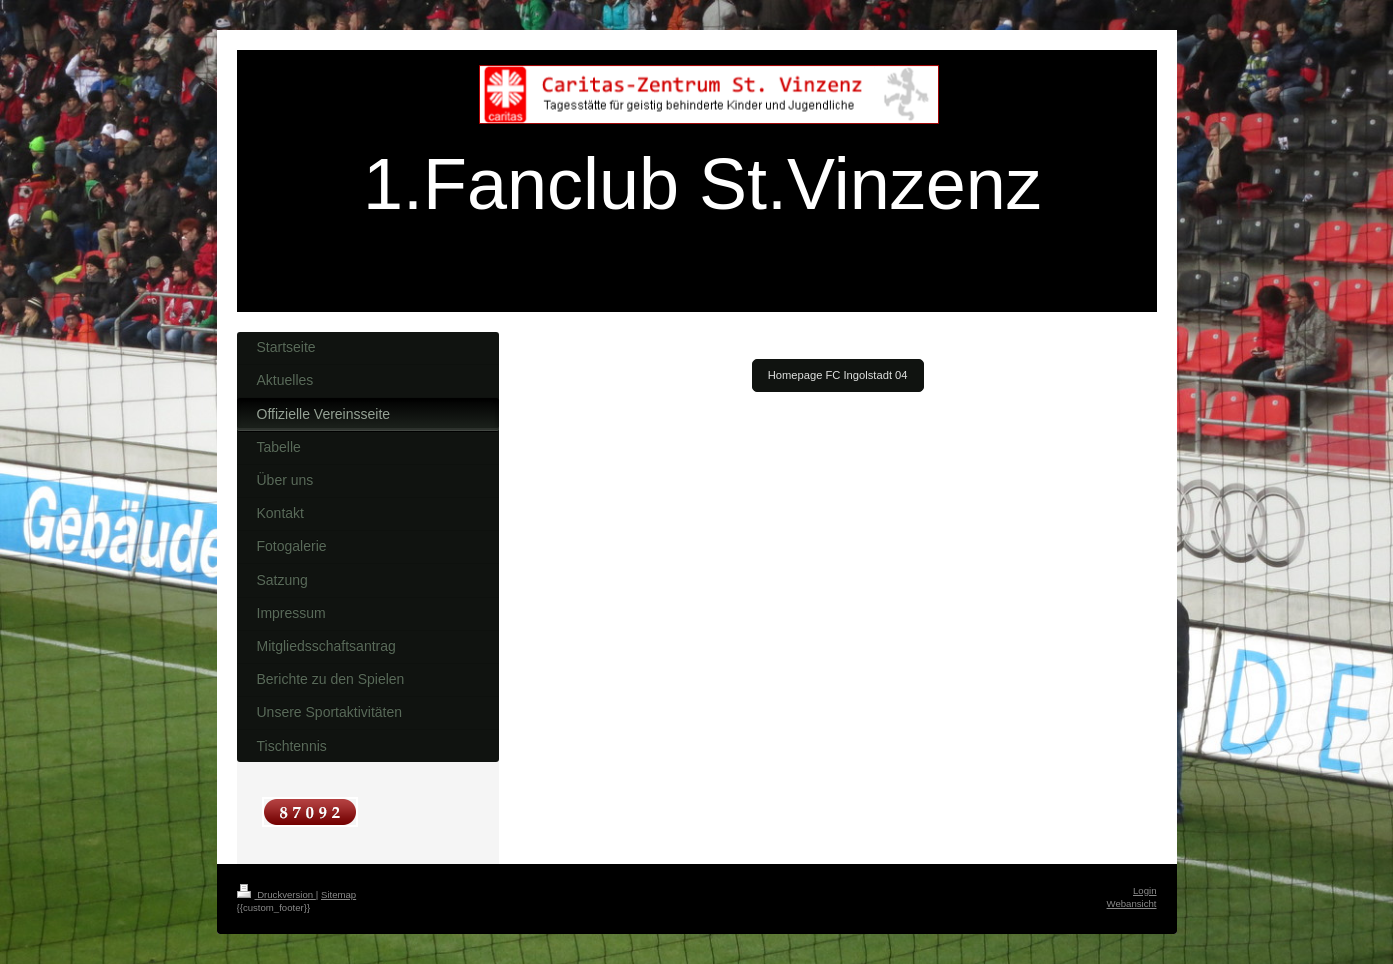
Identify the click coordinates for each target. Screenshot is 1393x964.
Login (1144, 890)
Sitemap (338, 894)
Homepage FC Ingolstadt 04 (838, 375)
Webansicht (1132, 903)
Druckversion (276, 894)
